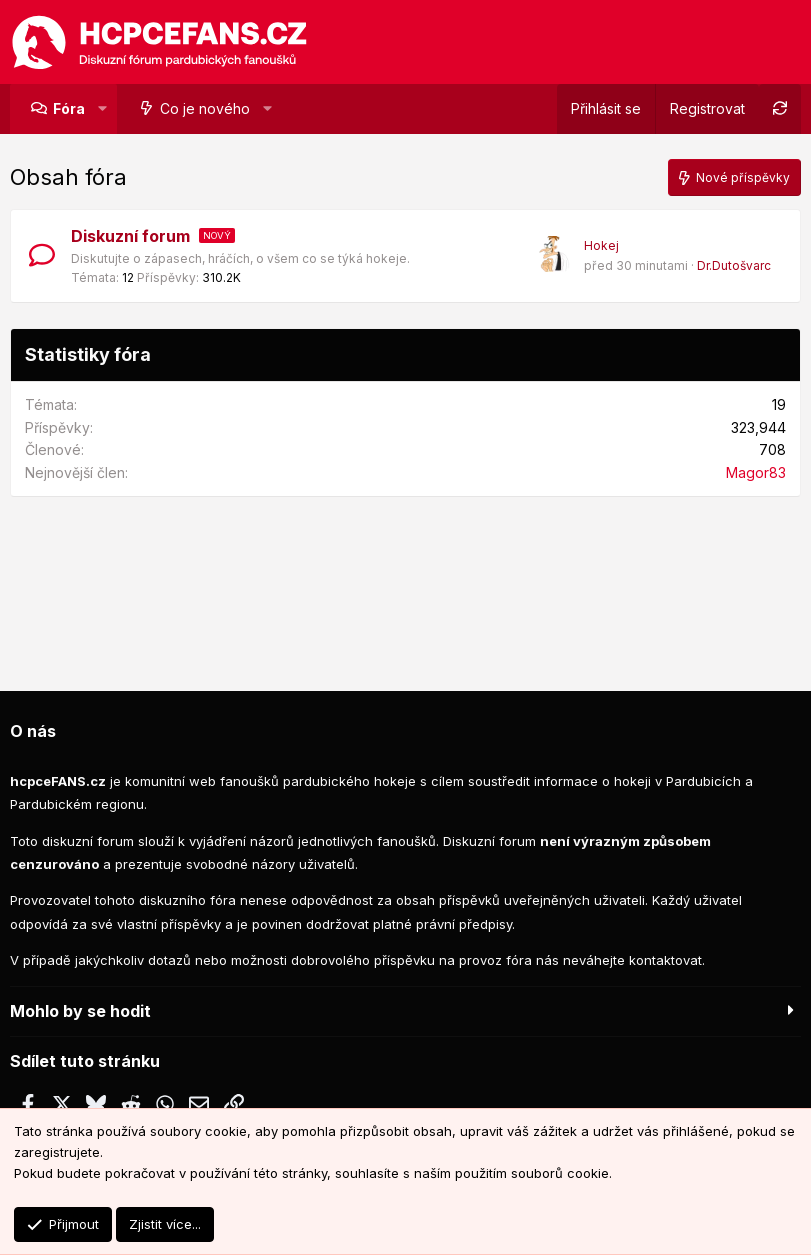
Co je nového (205, 108)
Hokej (601, 245)
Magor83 (756, 472)
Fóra (69, 108)
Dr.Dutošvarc (734, 265)
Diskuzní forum (130, 236)
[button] (102, 109)
